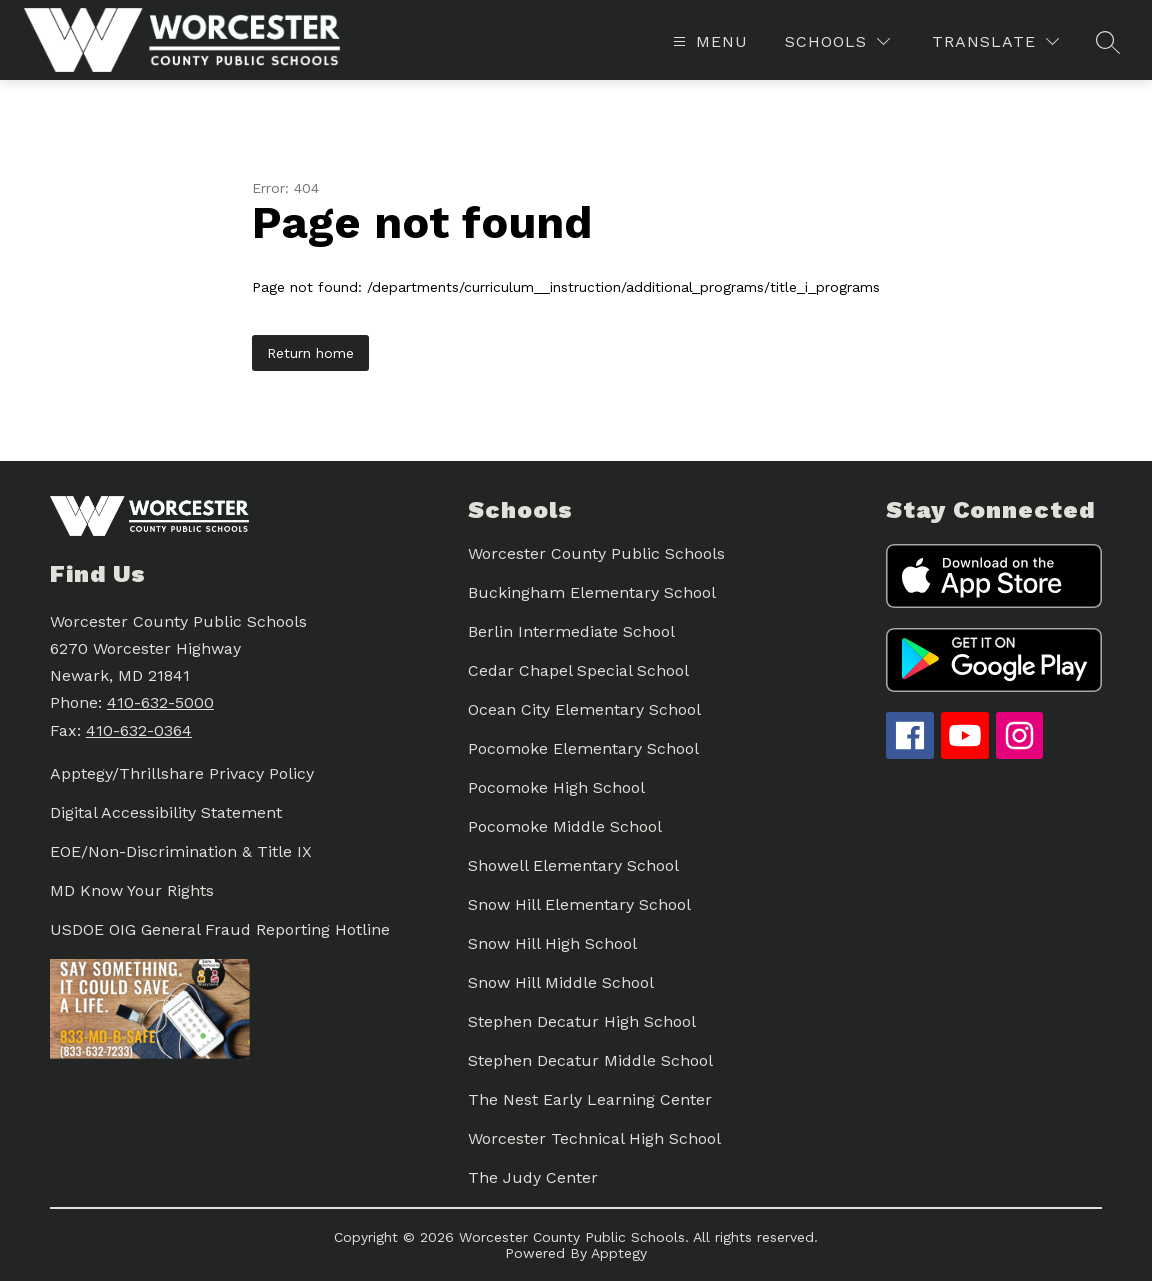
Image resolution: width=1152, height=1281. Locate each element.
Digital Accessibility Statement (166, 812)
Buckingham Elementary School (592, 592)
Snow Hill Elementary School (579, 904)
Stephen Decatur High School (582, 1021)
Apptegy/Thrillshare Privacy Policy (182, 773)
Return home (310, 353)
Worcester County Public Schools (596, 553)
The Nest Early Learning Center (590, 1099)
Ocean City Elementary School (584, 709)
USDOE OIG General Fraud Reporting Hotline (220, 929)
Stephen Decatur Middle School (590, 1060)
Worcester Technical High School (594, 1138)
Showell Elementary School (573, 865)
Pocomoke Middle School (565, 826)
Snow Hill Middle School (561, 982)
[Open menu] (708, 41)
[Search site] (1108, 42)
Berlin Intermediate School (571, 631)
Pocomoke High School (556, 787)
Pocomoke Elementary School (583, 748)
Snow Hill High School (552, 943)
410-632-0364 (139, 730)
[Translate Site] (995, 41)
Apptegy (619, 1253)
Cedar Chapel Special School (578, 670)
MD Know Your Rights (132, 890)
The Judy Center (533, 1177)
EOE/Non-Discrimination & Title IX (181, 851)
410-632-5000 (160, 702)
